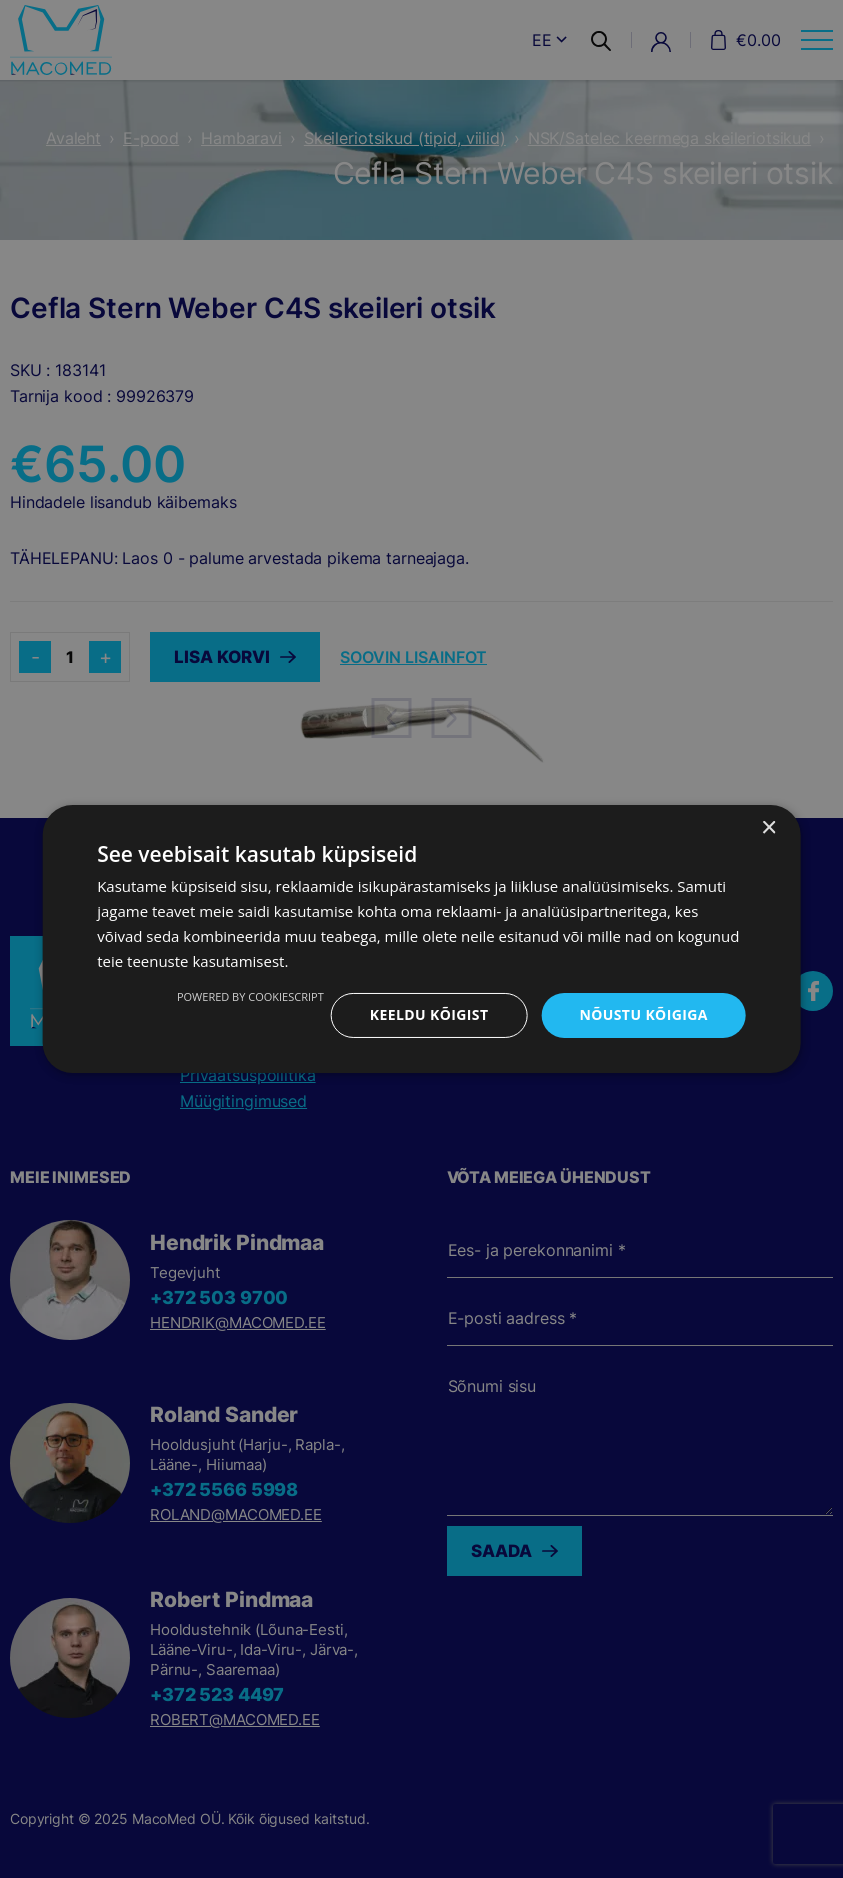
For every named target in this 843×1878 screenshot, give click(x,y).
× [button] (768, 828)
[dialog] (421, 939)
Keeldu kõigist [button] (429, 1014)
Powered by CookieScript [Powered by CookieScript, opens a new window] (250, 996)
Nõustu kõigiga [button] (643, 1014)
